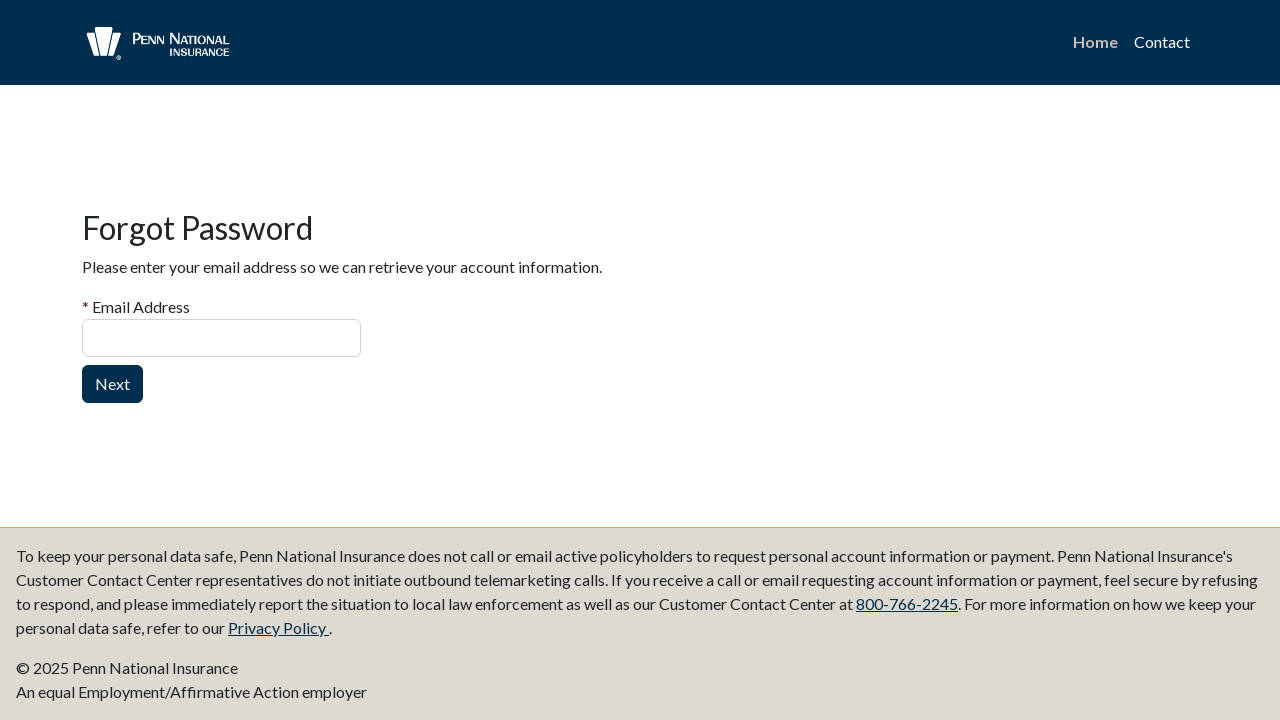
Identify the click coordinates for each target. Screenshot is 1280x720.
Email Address (136, 306)
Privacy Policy (278, 627)
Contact (1162, 41)
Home (1095, 41)
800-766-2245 (907, 603)
